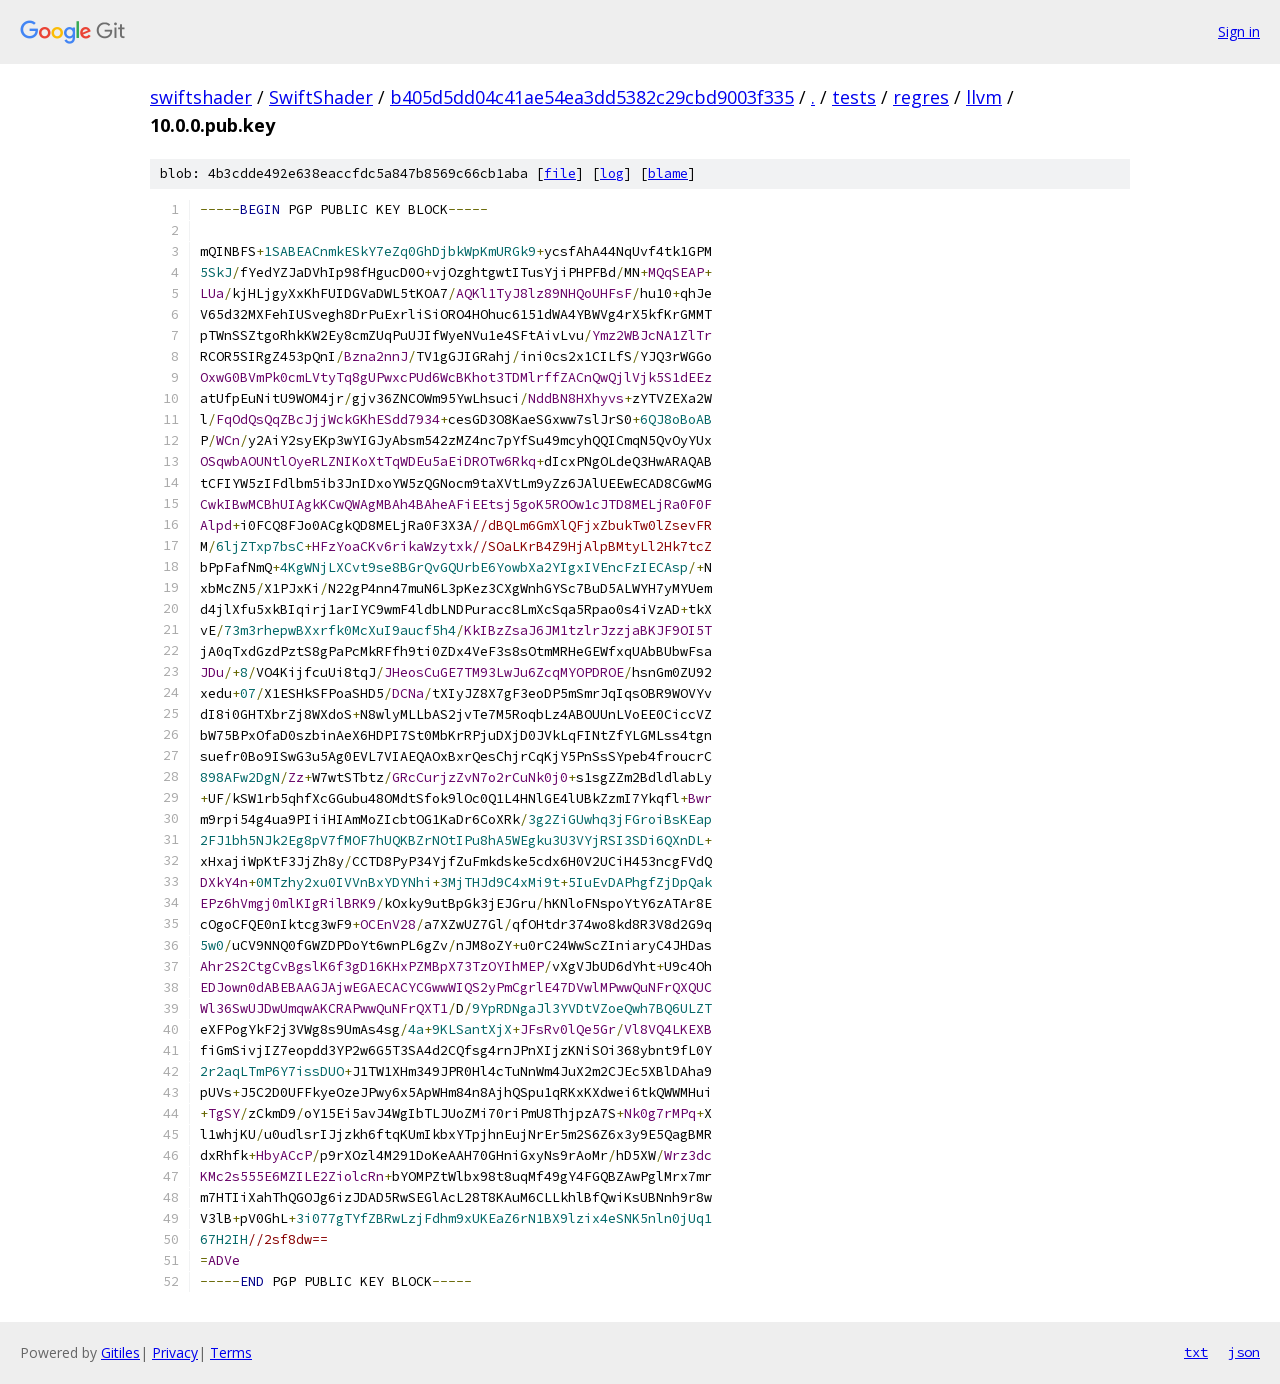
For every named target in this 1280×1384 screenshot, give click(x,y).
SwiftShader (321, 97)
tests (854, 97)
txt (1196, 1352)
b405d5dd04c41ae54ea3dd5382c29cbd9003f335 (592, 97)
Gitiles (120, 1352)
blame (668, 173)
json (1244, 1352)
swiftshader (201, 97)
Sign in (1239, 31)
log (612, 173)
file (560, 173)
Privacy (175, 1352)
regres (921, 97)
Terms (231, 1352)
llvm (984, 97)
